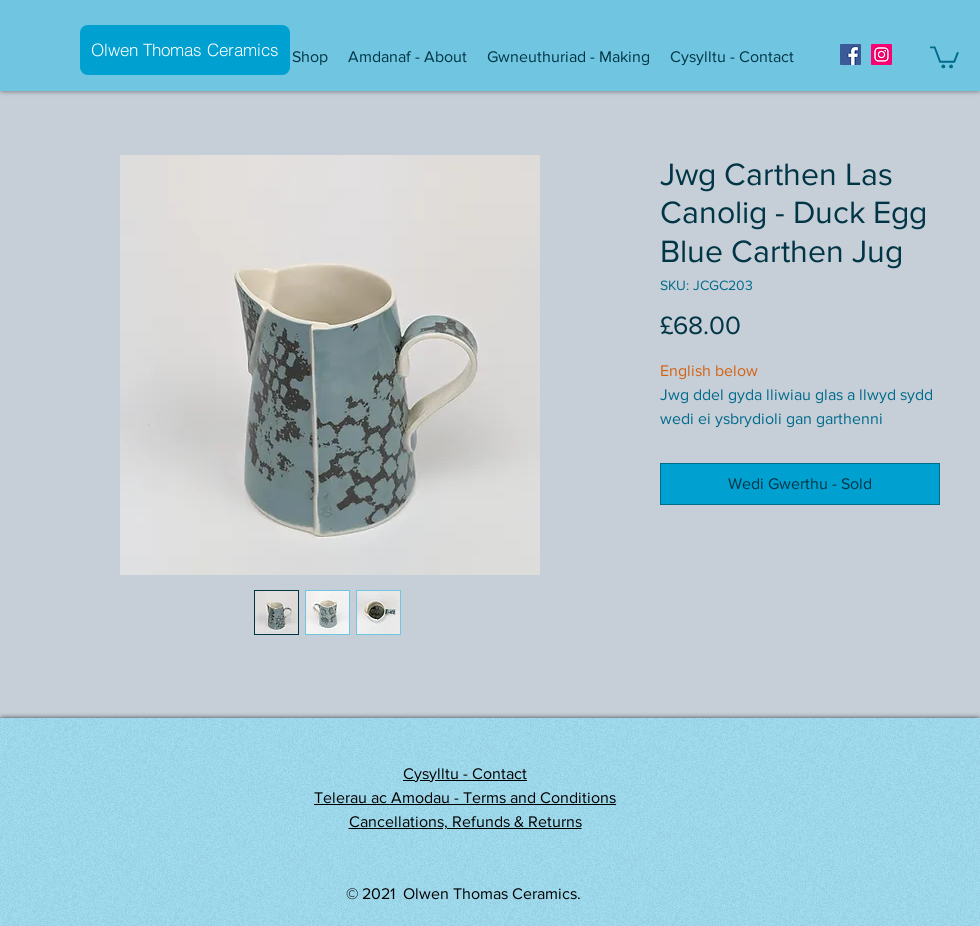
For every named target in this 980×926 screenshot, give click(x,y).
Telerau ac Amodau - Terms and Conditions (465, 797)
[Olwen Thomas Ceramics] (185, 50)
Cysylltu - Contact (465, 773)
